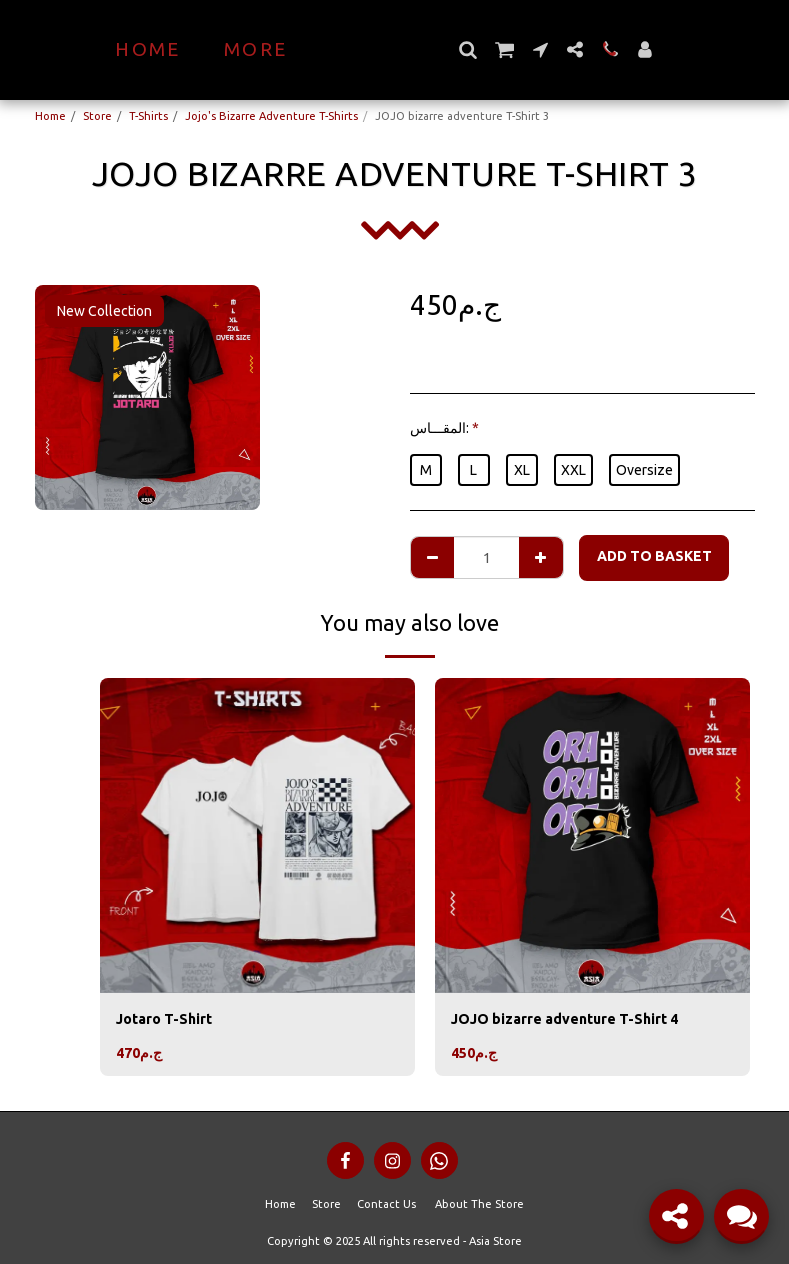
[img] (257, 835)
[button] (503, 49)
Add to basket (654, 556)
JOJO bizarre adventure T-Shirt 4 (564, 1019)
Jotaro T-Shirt (164, 1019)
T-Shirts (148, 116)
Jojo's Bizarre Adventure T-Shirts (271, 116)
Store (97, 116)
